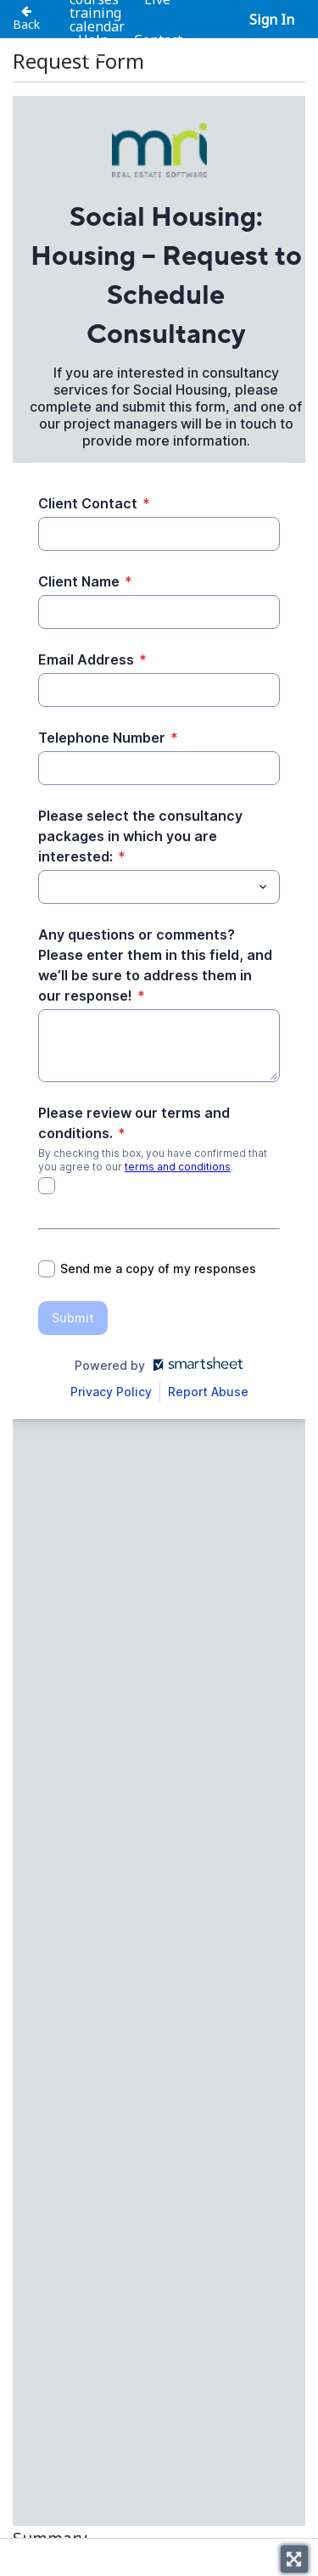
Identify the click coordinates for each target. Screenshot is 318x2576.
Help (93, 40)
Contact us (133, 47)
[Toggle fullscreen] (294, 2559)
